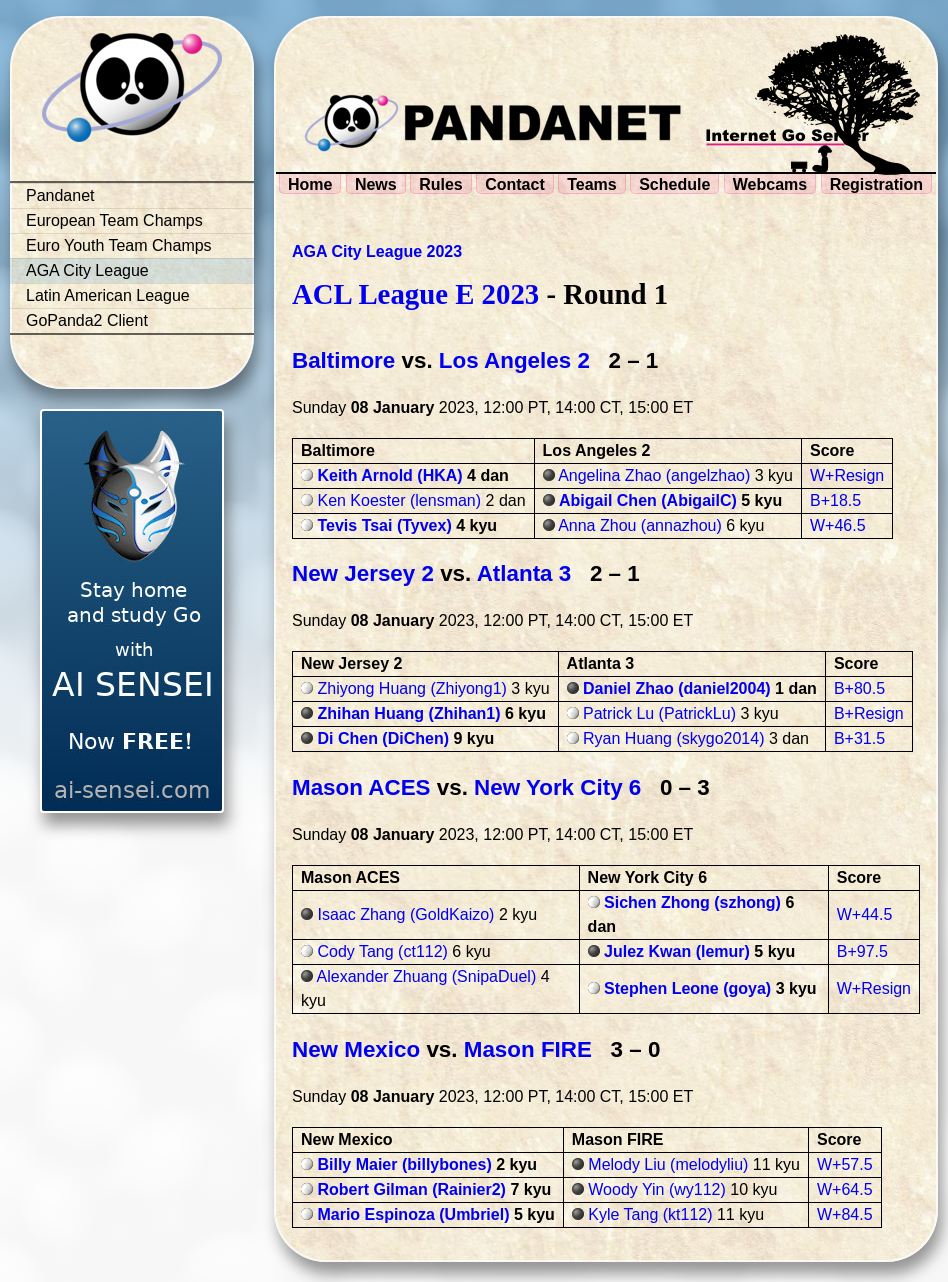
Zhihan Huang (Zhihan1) (408, 713)
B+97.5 (862, 951)
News (376, 184)
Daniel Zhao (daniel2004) (677, 688)
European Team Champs (114, 220)
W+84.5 (845, 1214)
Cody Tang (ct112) (382, 951)
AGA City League (87, 270)
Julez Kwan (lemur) (677, 951)
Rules (441, 184)
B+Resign (869, 713)
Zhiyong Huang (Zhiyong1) (411, 688)
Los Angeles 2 (514, 360)
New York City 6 (557, 787)
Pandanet (60, 195)
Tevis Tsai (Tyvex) (384, 525)
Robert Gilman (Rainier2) (411, 1189)
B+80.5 (859, 688)
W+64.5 (845, 1189)
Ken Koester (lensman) (399, 500)
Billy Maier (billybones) (404, 1164)
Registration (876, 184)
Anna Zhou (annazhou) (640, 525)
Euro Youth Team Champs (119, 245)
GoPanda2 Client (87, 320)
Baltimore (343, 360)
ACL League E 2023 (415, 294)
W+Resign (847, 475)
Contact (515, 184)
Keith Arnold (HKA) (389, 475)
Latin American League (108, 295)
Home (310, 184)
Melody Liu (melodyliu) (668, 1164)
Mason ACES (361, 787)
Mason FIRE (528, 1049)
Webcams (770, 184)
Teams (592, 184)
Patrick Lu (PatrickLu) (659, 713)
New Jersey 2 (363, 573)
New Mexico (356, 1049)
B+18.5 (835, 500)
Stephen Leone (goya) (687, 988)
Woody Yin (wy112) (657, 1189)
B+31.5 (859, 738)
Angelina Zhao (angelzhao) (654, 475)
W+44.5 (865, 914)
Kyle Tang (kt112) (650, 1214)
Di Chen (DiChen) (383, 738)
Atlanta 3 (524, 573)
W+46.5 (838, 525)
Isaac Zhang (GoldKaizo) (405, 914)
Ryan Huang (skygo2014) (673, 738)
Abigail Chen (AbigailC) (648, 500)
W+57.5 (845, 1164)
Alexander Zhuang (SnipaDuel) (427, 976)
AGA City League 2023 (377, 251)
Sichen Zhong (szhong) (692, 902)
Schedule (674, 184)
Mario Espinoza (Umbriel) (413, 1214)
